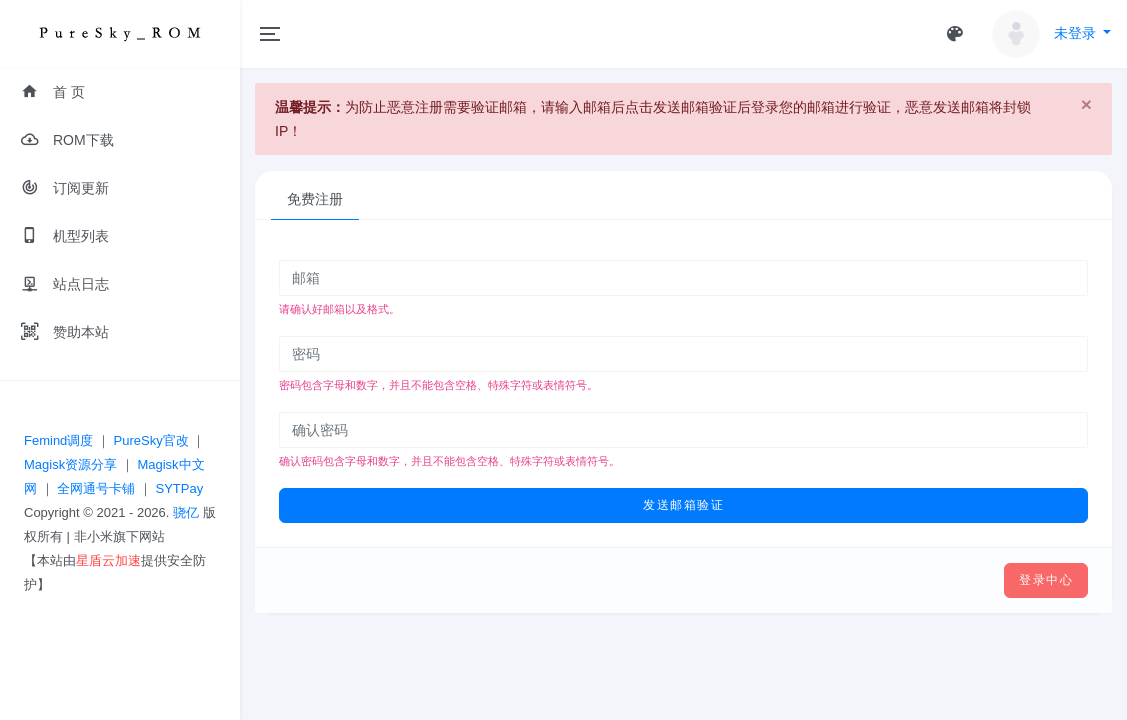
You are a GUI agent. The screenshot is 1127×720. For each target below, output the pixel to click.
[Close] (1086, 104)
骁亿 (186, 512)
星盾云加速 (108, 560)
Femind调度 (58, 440)
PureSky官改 (151, 440)
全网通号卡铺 (96, 488)
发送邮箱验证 (683, 505)
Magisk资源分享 (70, 464)
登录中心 (1046, 580)
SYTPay (179, 488)
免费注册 (315, 199)
